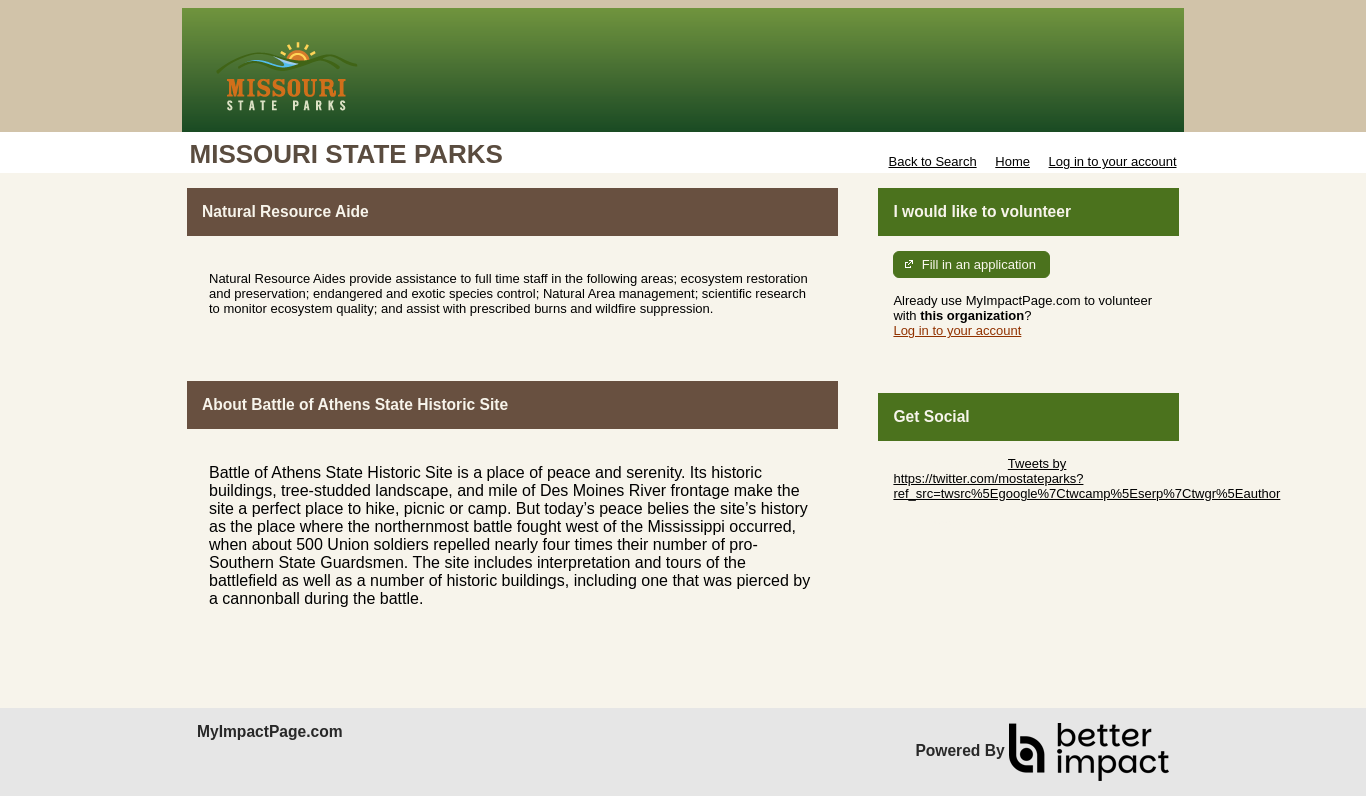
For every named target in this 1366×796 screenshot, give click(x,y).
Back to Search (932, 161)
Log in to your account (1113, 161)
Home (1012, 161)
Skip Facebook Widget (958, 523)
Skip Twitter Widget (948, 463)
